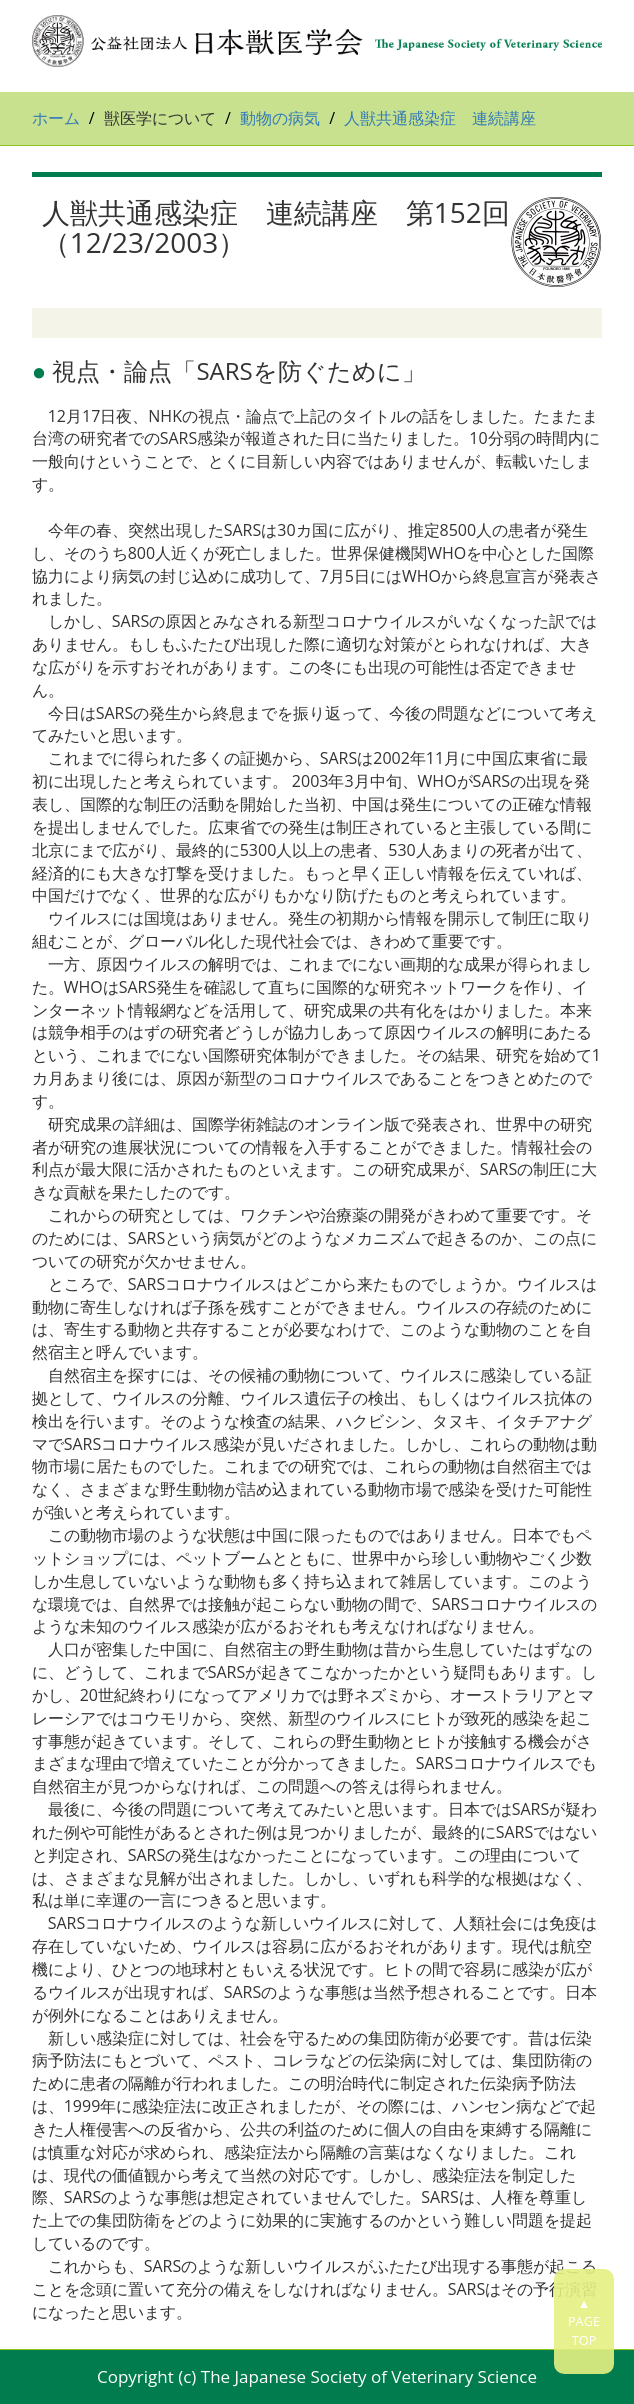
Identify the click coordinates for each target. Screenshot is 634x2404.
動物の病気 (280, 118)
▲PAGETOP (584, 2321)
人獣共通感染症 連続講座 (440, 118)
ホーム (56, 118)
